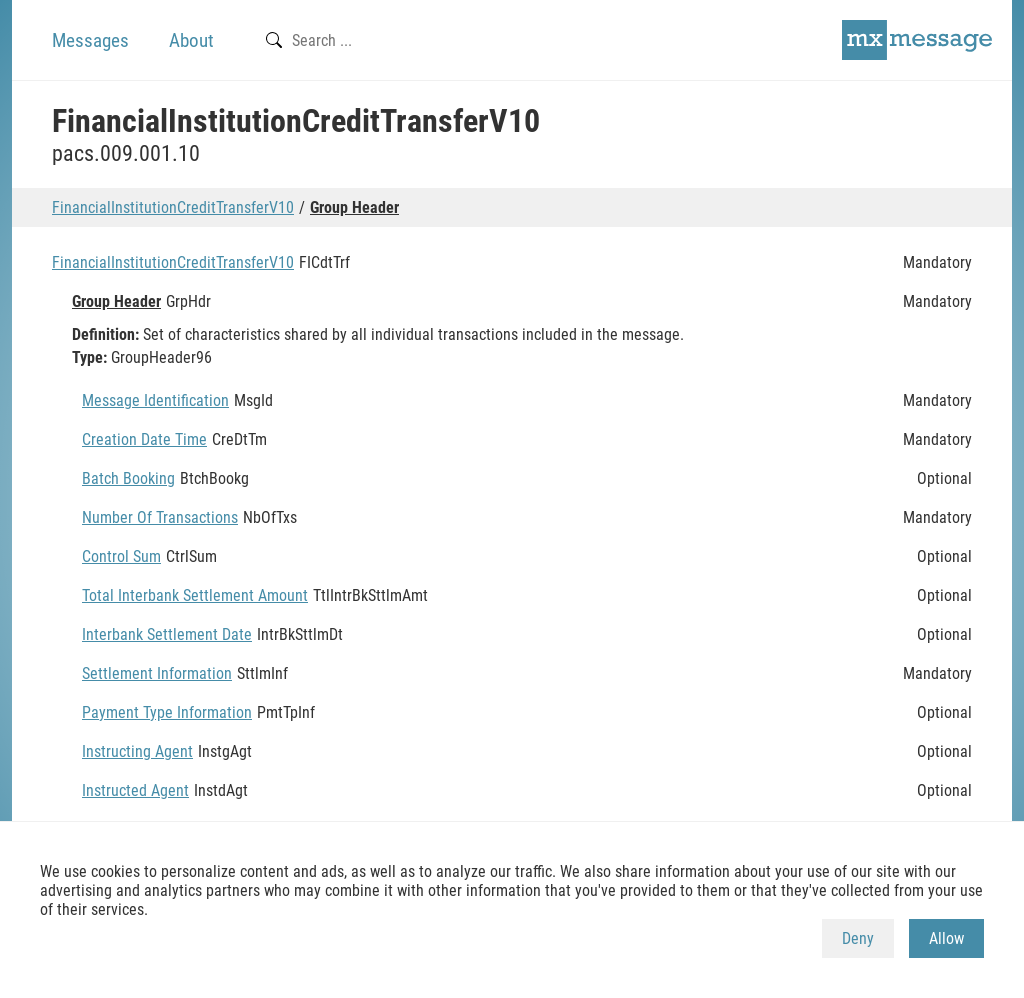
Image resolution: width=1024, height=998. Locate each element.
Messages (90, 40)
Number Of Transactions (160, 517)
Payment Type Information (167, 712)
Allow (946, 938)
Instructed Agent (135, 790)
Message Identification (155, 400)
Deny (858, 938)
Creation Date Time (144, 439)
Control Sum (121, 556)
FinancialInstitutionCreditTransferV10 (173, 207)
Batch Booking (128, 478)
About (191, 40)
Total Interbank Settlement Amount (195, 595)
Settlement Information (157, 673)
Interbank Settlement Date (167, 634)
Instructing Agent (137, 751)
